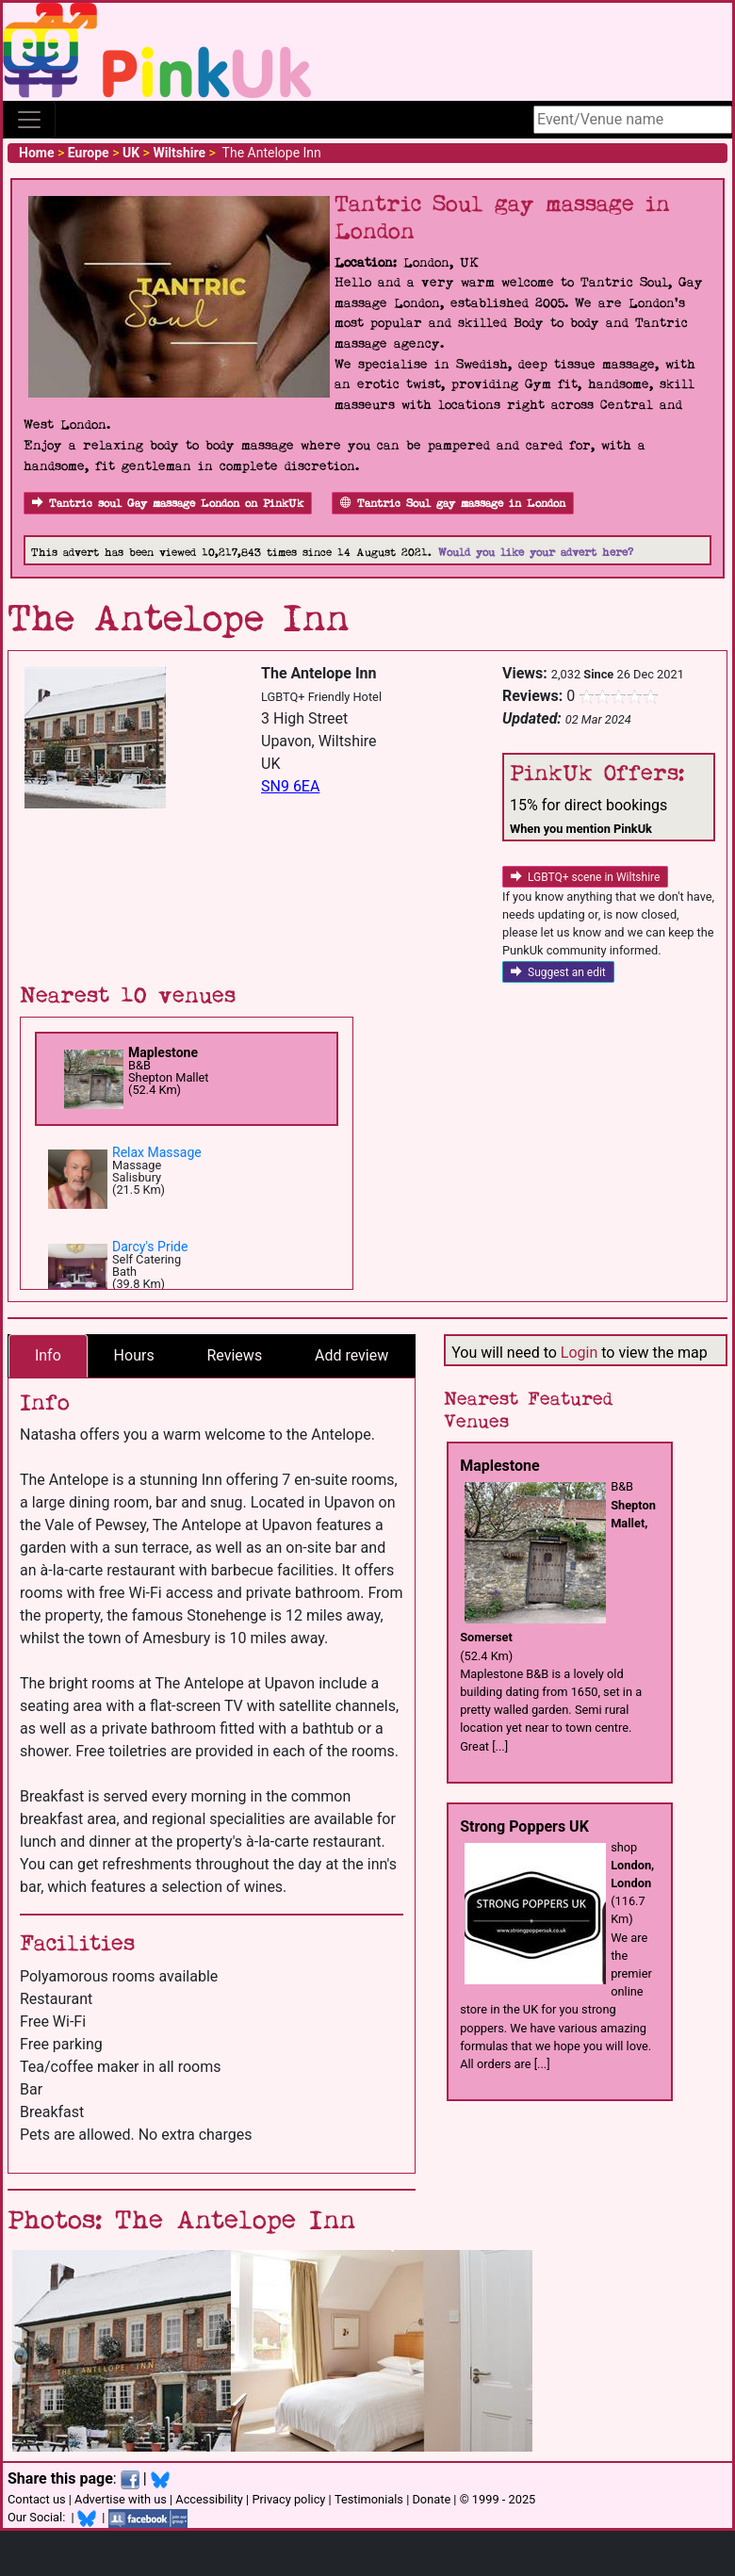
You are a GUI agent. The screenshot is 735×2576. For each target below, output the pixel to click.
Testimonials (369, 2499)
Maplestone (163, 1052)
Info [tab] (48, 1355)
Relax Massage (157, 1152)
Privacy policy (288, 2499)
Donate (431, 2499)
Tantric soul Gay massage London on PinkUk (167, 504)
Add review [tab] (351, 1355)
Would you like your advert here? (535, 553)
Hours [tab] (134, 1355)
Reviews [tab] (234, 1355)
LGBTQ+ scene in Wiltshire (585, 877)
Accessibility (209, 2499)
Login (579, 1352)
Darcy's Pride (150, 1246)
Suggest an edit (558, 972)
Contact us (37, 2499)
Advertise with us (120, 2499)
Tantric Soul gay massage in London (452, 504)
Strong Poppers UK (524, 1826)
